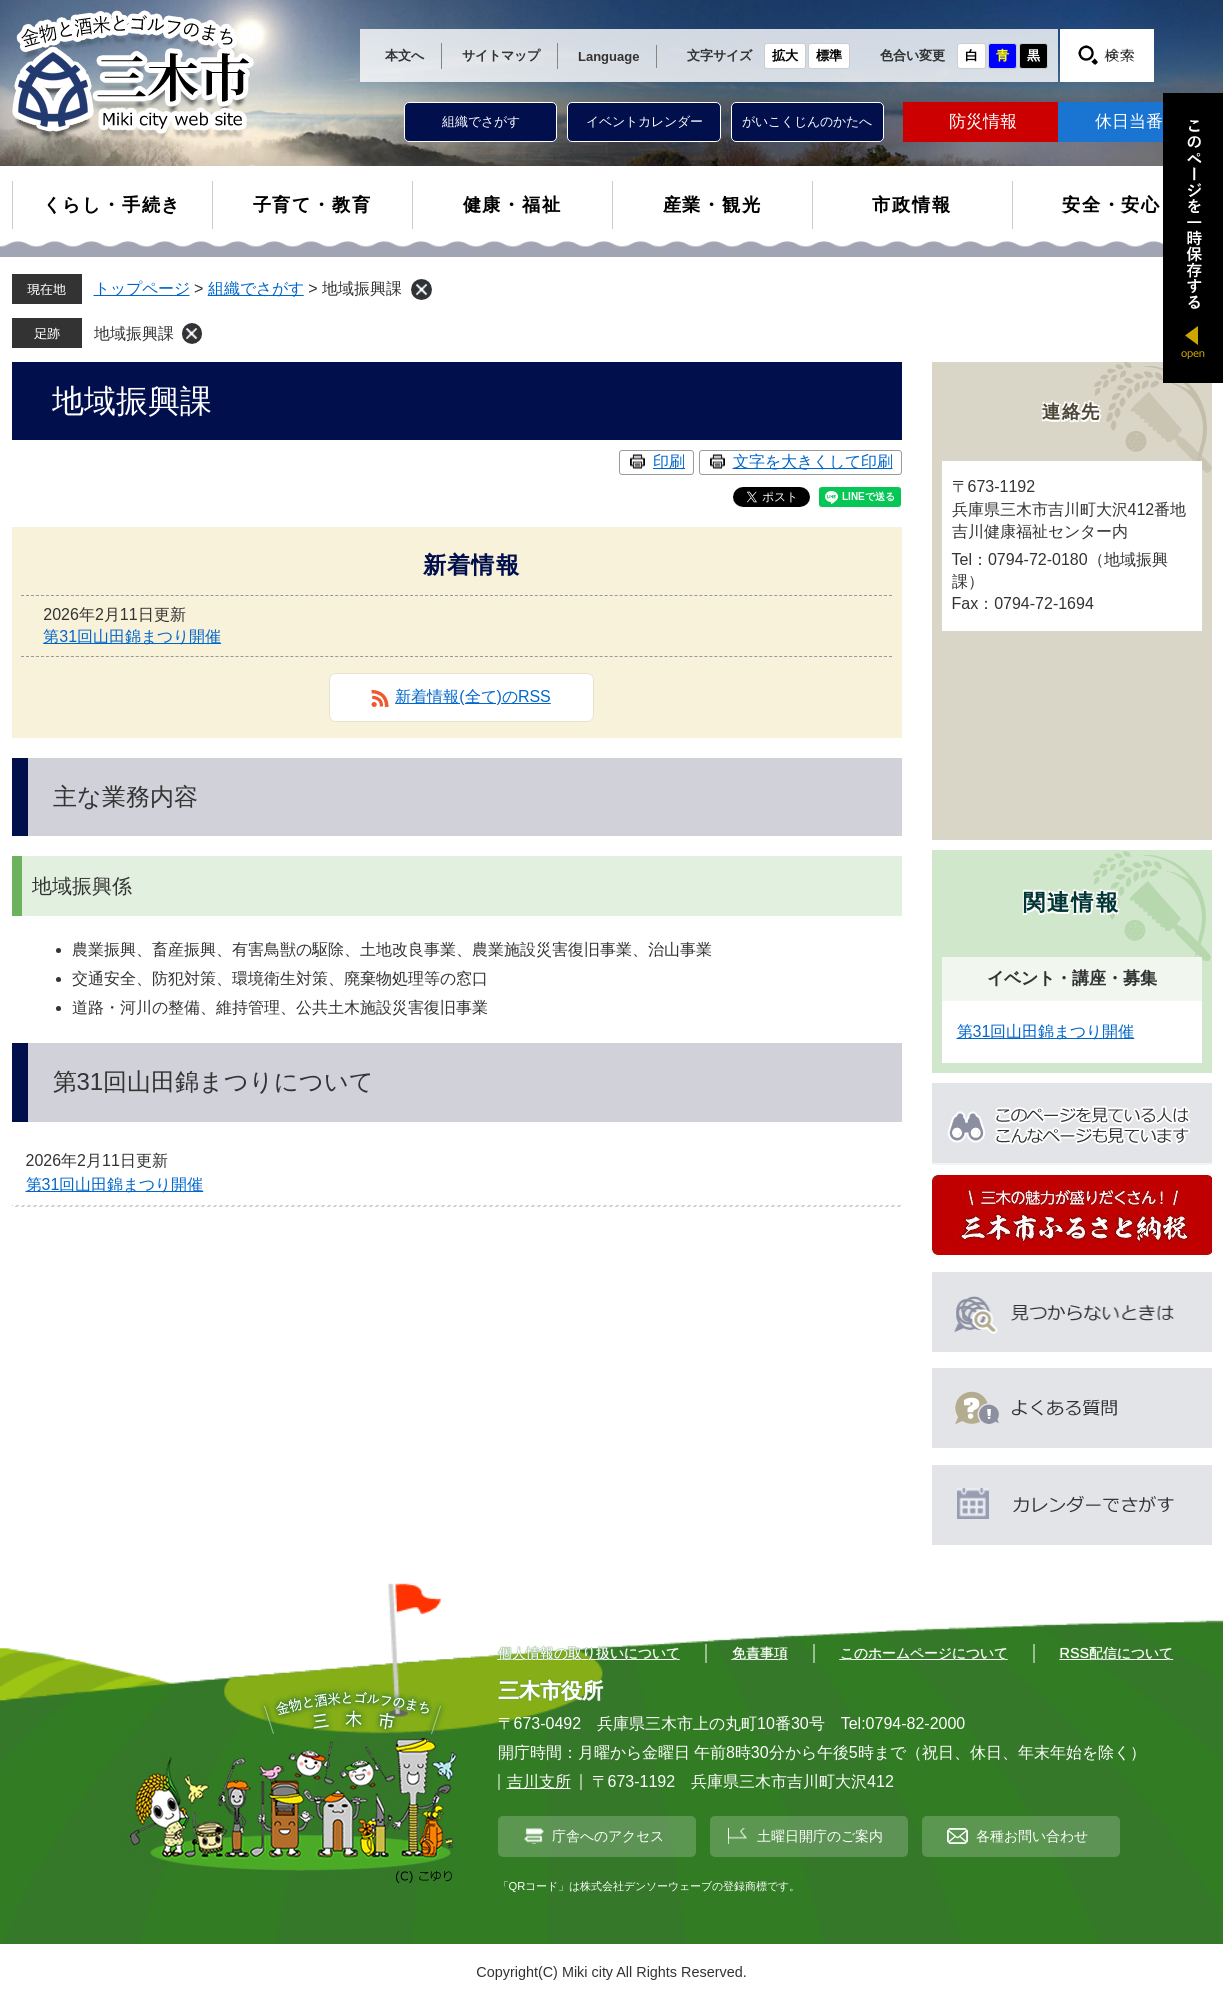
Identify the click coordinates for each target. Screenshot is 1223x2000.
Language (608, 56)
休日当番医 (1137, 121)
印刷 (669, 461)
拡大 (785, 55)
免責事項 (760, 1653)
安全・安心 (1111, 205)
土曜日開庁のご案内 (820, 1836)
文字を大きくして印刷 (813, 461)
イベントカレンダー (644, 121)
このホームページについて (924, 1653)
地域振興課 (134, 333)
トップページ (142, 288)
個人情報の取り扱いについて (589, 1653)
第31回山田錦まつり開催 (132, 636)
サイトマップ (501, 55)
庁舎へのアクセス (608, 1836)
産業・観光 (712, 205)
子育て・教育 (312, 205)
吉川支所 (539, 1781)
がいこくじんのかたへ (807, 121)
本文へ (404, 55)
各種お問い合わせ (1032, 1836)
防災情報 (983, 121)
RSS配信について (1117, 1653)
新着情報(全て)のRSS (473, 696)
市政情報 (911, 205)
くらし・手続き (112, 205)
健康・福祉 (512, 205)
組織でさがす (481, 121)
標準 (829, 55)
